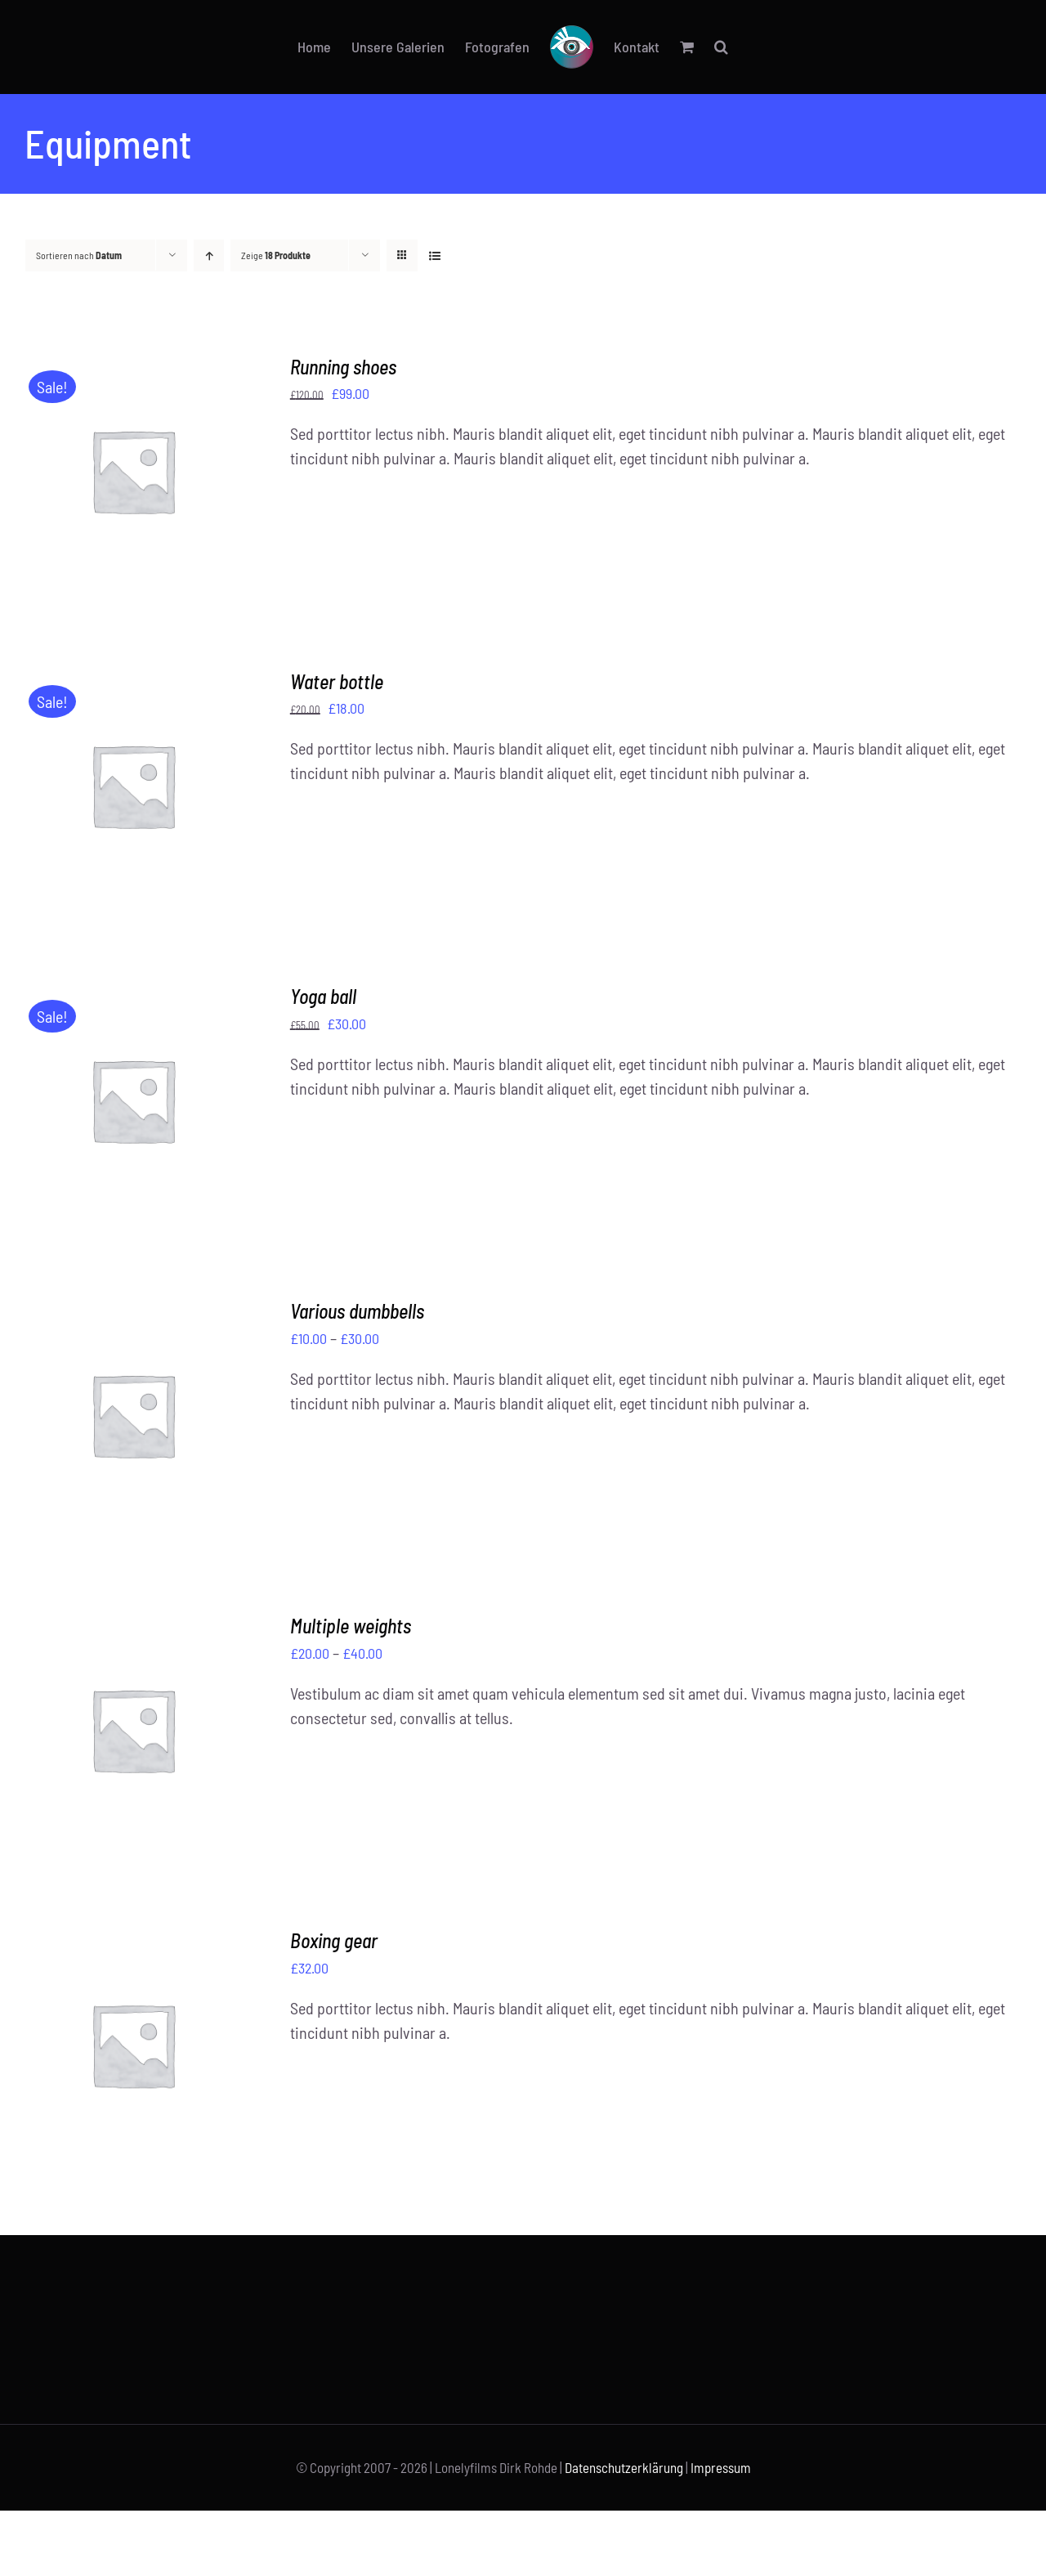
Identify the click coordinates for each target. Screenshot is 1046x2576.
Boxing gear (334, 1940)
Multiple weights (350, 1625)
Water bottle (336, 681)
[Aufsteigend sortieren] (209, 255)
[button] (721, 46)
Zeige (276, 255)
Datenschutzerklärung (624, 2467)
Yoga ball (323, 996)
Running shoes (343, 367)
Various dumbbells (357, 1311)
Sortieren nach (79, 255)
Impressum (721, 2467)
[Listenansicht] (434, 255)
